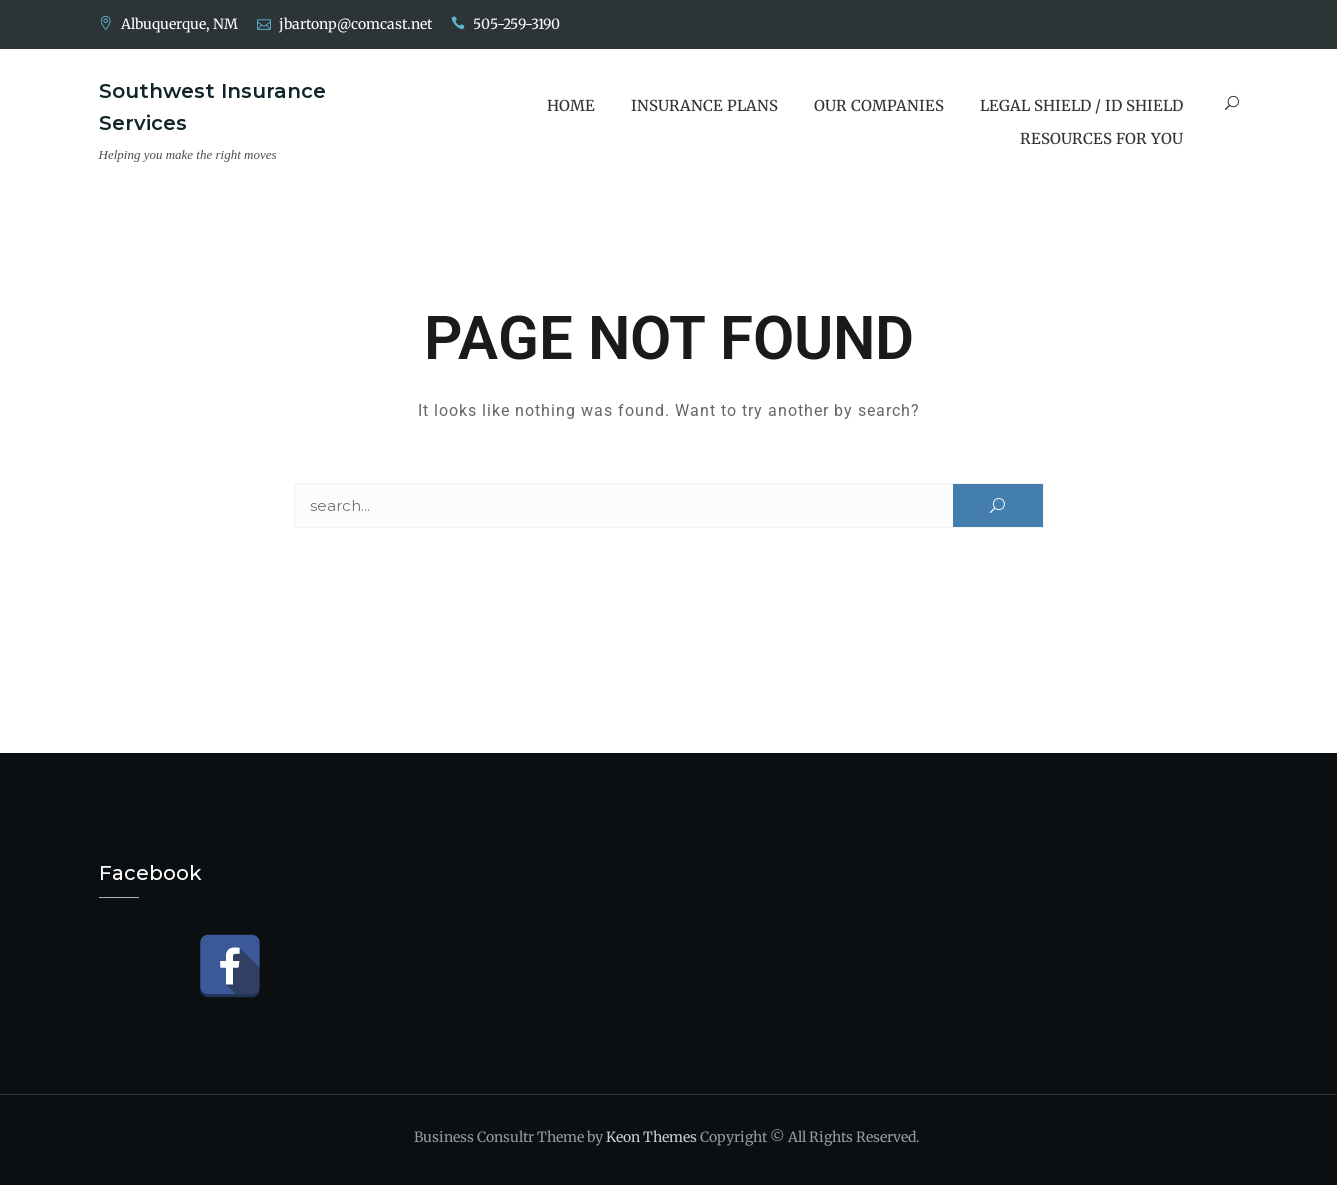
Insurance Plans (704, 105)
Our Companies (879, 105)
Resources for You (1101, 138)
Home (571, 105)
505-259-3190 (516, 24)
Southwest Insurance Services (212, 107)
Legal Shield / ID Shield (1081, 105)
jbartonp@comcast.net (355, 24)
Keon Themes (651, 1137)
